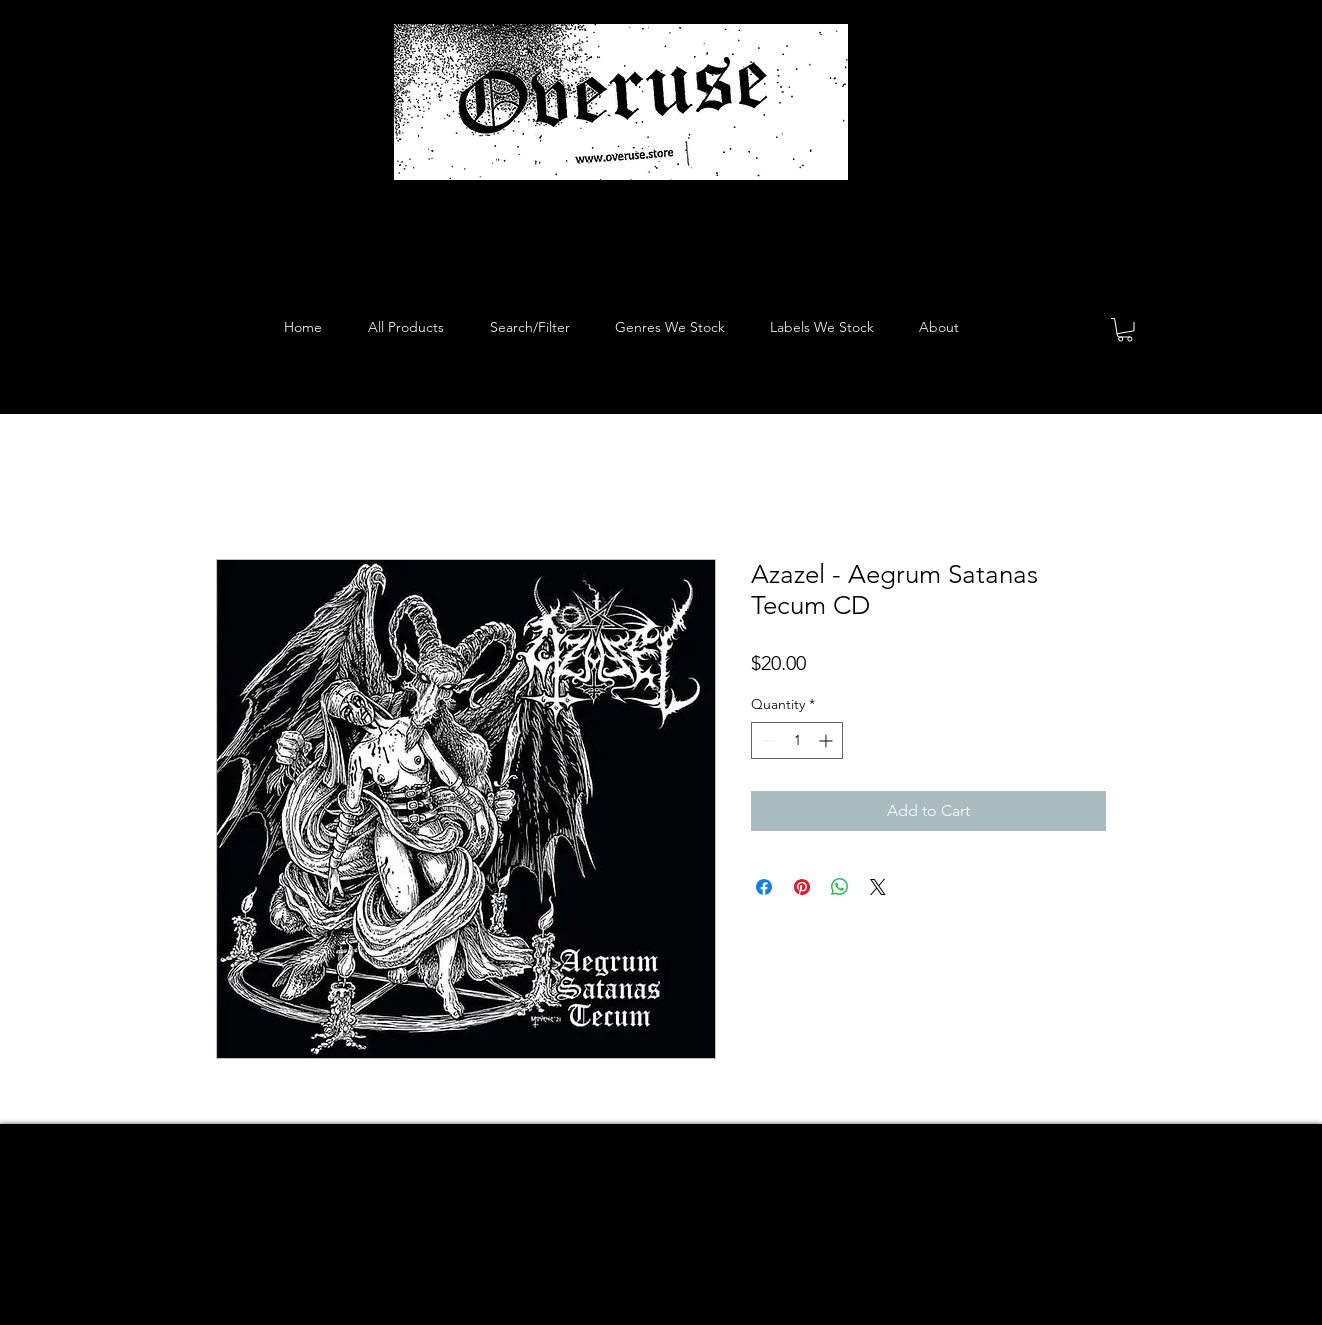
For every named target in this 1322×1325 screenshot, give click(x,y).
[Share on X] (878, 887)
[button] (1125, 330)
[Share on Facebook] (764, 887)
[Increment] (827, 740)
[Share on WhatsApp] (840, 887)
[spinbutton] (797, 740)
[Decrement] (766, 740)
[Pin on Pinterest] (802, 887)
